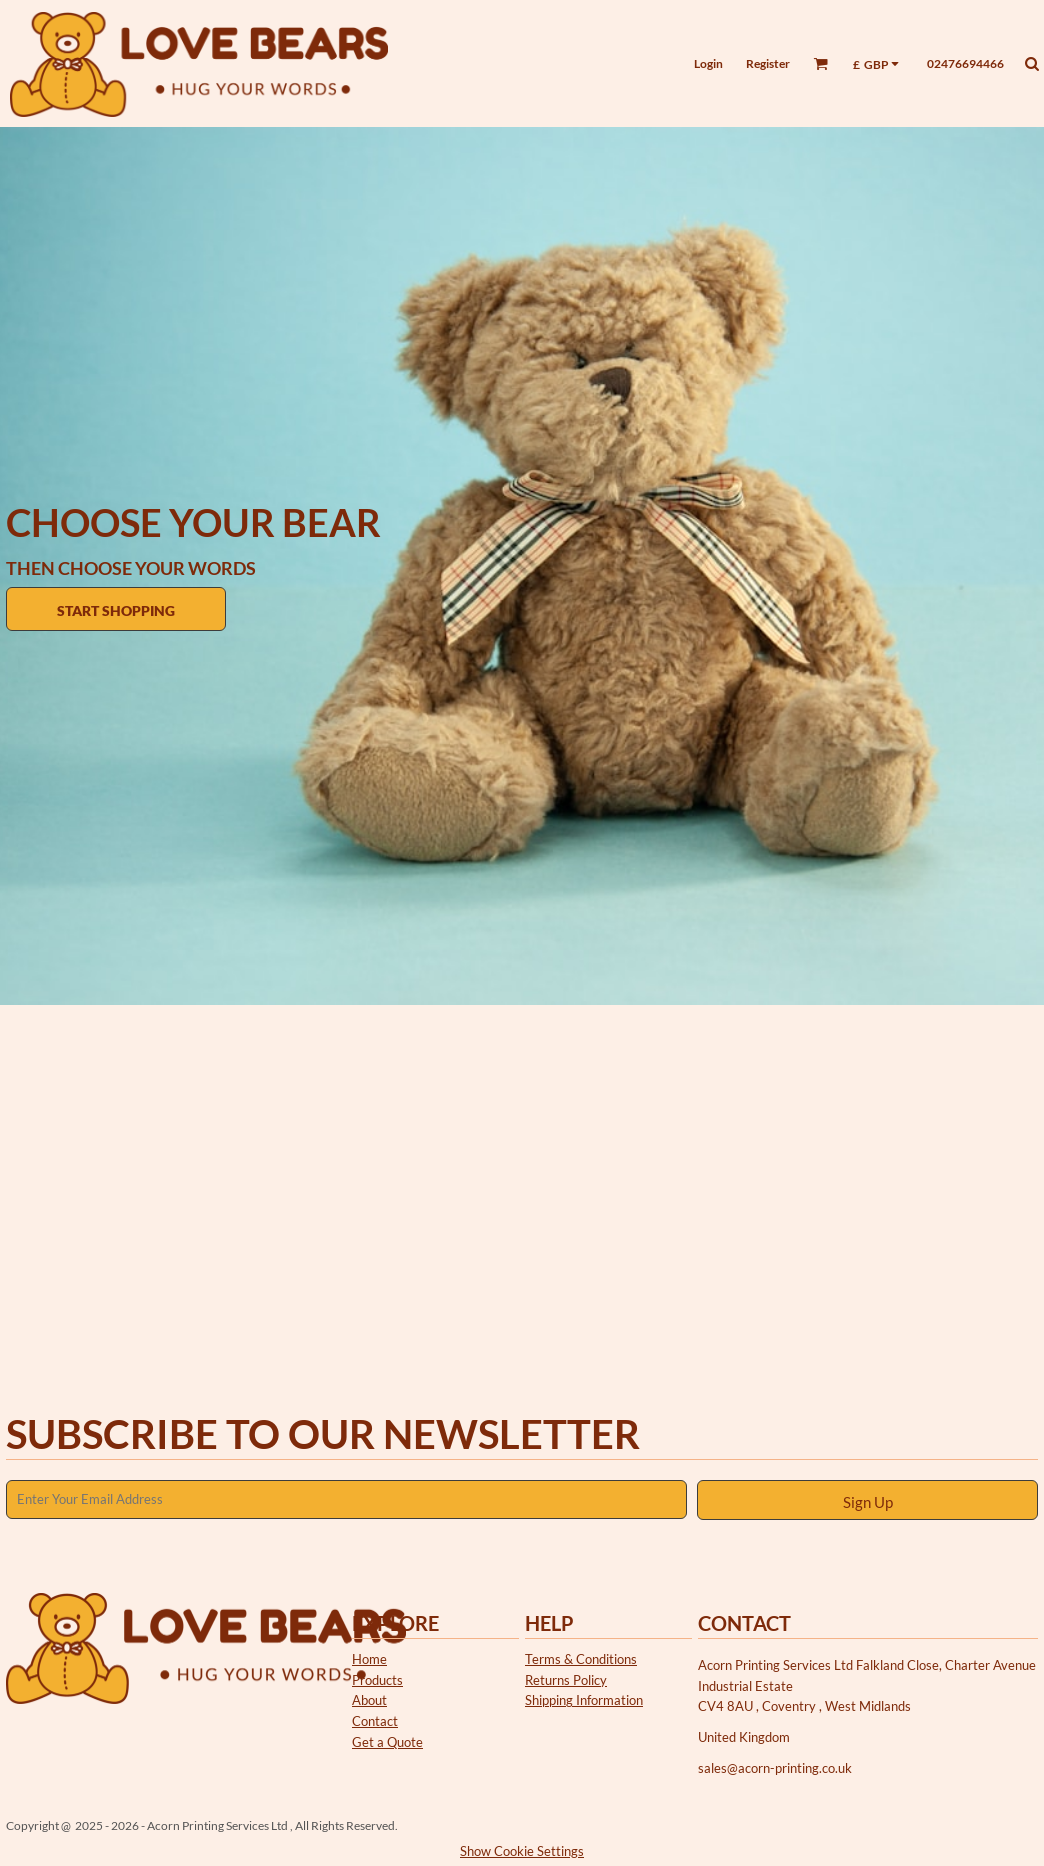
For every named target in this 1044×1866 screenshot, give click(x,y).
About (369, 1700)
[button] (820, 63)
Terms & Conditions (581, 1659)
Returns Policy (566, 1680)
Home (369, 1659)
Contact (375, 1721)
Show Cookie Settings (522, 1851)
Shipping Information (584, 1700)
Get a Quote (387, 1742)
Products (377, 1680)
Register (768, 63)
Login (708, 63)
